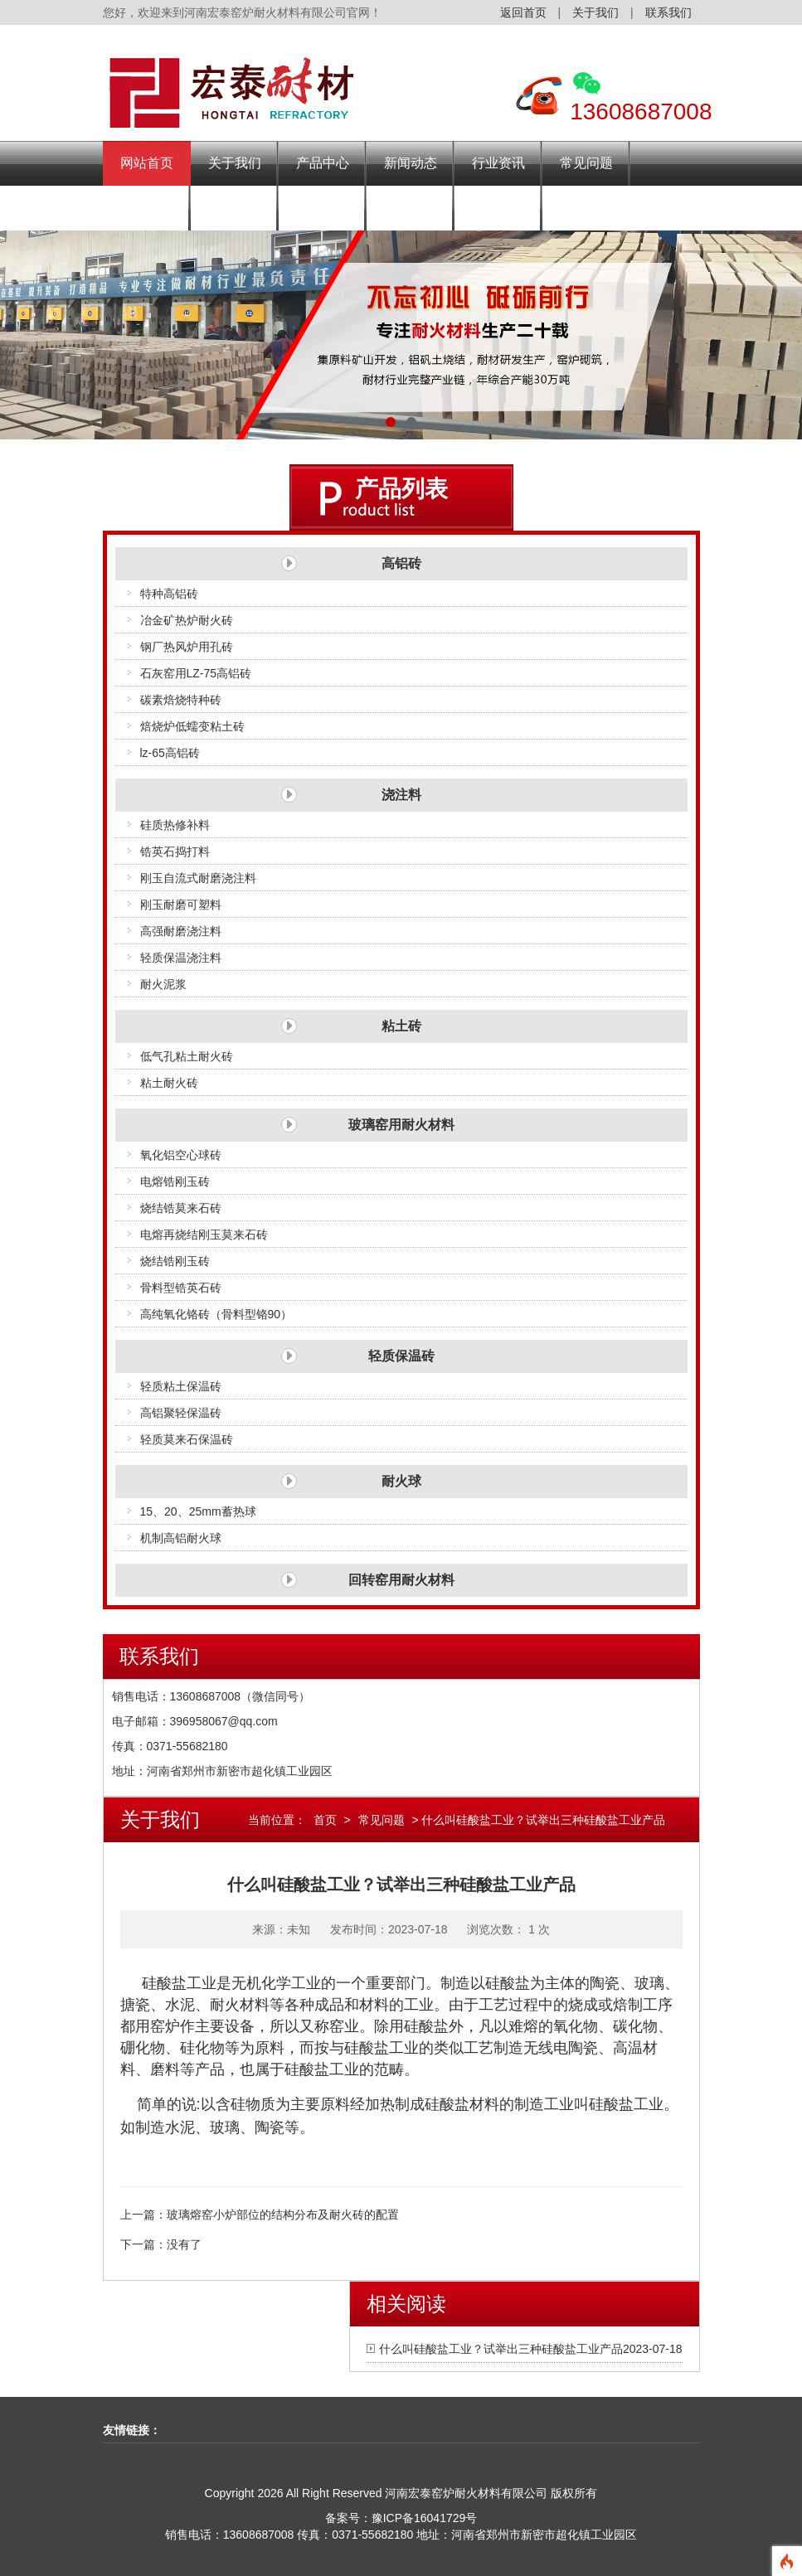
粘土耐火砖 (169, 1082)
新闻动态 (410, 163)
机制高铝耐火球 (180, 1538)
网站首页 (146, 163)
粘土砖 (401, 1026)
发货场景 (146, 208)
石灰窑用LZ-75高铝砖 (196, 673)
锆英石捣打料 (175, 851)
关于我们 (595, 12)
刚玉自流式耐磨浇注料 (198, 878)
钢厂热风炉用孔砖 (186, 646)
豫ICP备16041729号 (425, 2518)
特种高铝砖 (169, 593)
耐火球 (401, 1481)
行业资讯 (498, 163)
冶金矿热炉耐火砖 (186, 620)
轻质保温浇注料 (180, 957)
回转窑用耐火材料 (401, 1580)
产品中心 (322, 163)
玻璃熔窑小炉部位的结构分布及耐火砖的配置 (283, 2214)
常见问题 (586, 163)
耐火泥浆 (163, 984)
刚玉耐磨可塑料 (180, 904)
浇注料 (401, 795)
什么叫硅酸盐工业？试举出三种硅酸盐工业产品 (501, 2348)
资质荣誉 (410, 208)
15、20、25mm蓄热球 (198, 1511)
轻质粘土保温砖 (180, 1386)
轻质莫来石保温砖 (186, 1439)
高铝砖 (401, 563)
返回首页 (523, 12)
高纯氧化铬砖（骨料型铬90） (216, 1314)
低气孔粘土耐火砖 (186, 1056)
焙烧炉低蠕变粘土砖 (192, 726)
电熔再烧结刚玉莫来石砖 (204, 1234)
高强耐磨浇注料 (180, 931)
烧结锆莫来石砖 (180, 1208)
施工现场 (322, 208)
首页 (325, 1819)
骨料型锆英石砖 (180, 1287)
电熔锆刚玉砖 (175, 1181)
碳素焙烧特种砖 (180, 699)
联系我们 (668, 12)
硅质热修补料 (175, 825)
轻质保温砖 (401, 1356)
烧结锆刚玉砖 (175, 1261)
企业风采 (234, 208)
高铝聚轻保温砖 (180, 1412)
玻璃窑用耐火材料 (401, 1125)
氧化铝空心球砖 (180, 1155)
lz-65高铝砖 (170, 752)
